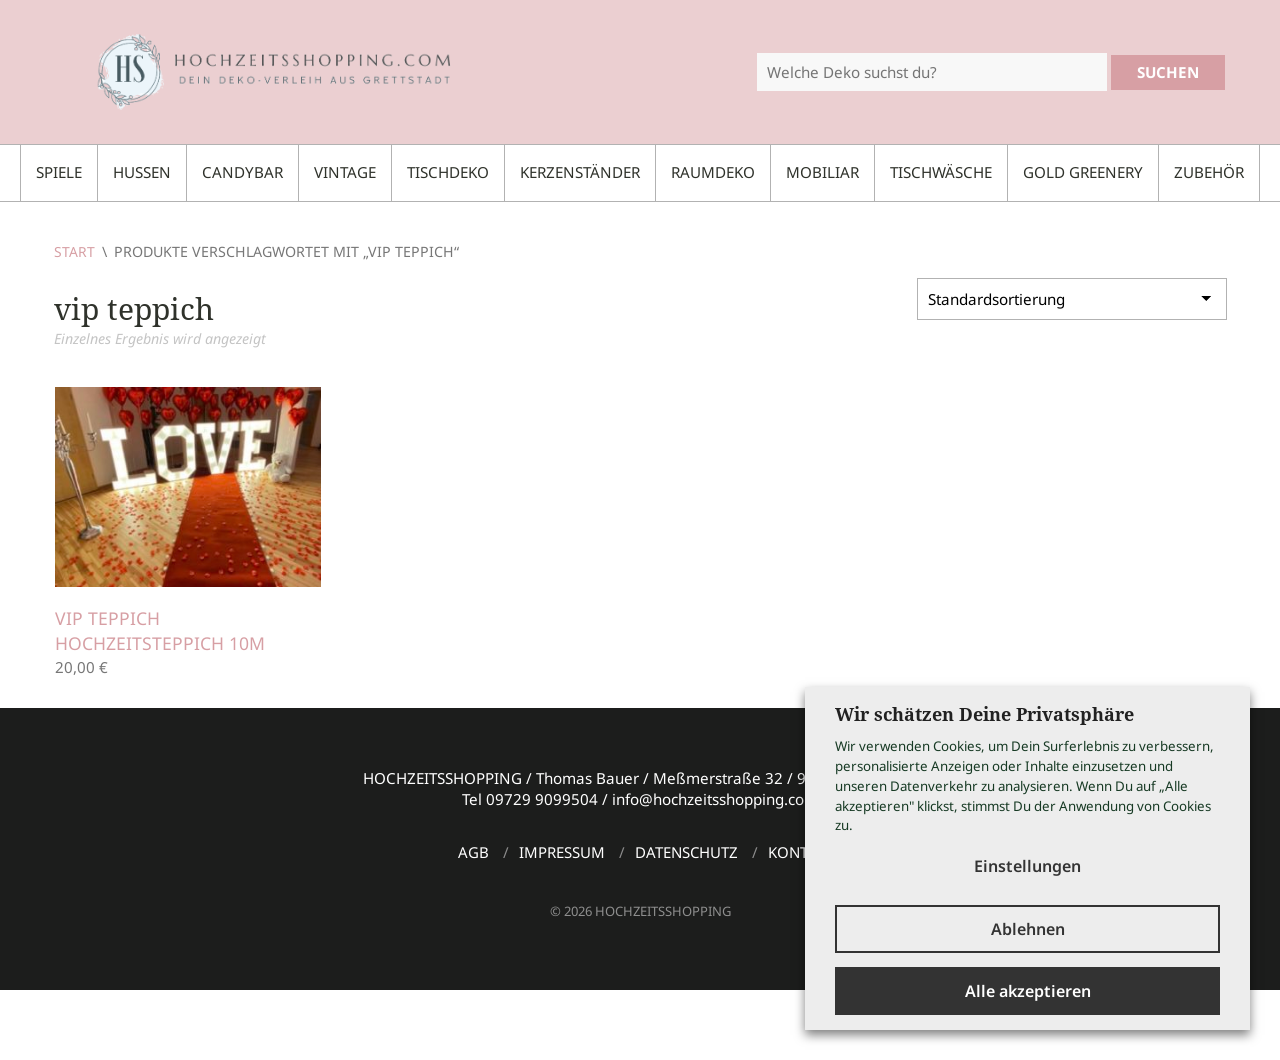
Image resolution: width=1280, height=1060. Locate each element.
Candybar (242, 172)
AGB (473, 852)
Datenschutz (686, 852)
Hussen (142, 172)
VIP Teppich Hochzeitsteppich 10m (160, 630)
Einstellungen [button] (1027, 862)
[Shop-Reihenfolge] (1072, 299)
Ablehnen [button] (1028, 928)
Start (74, 251)
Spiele (59, 172)
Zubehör (1209, 172)
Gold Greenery (1083, 172)
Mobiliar (822, 172)
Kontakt (801, 852)
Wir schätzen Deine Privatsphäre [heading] (984, 711)
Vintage (345, 172)
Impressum (562, 852)
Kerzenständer (580, 172)
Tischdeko (448, 172)
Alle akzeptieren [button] (1028, 991)
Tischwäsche (941, 172)
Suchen (1168, 72)
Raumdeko (713, 172)
